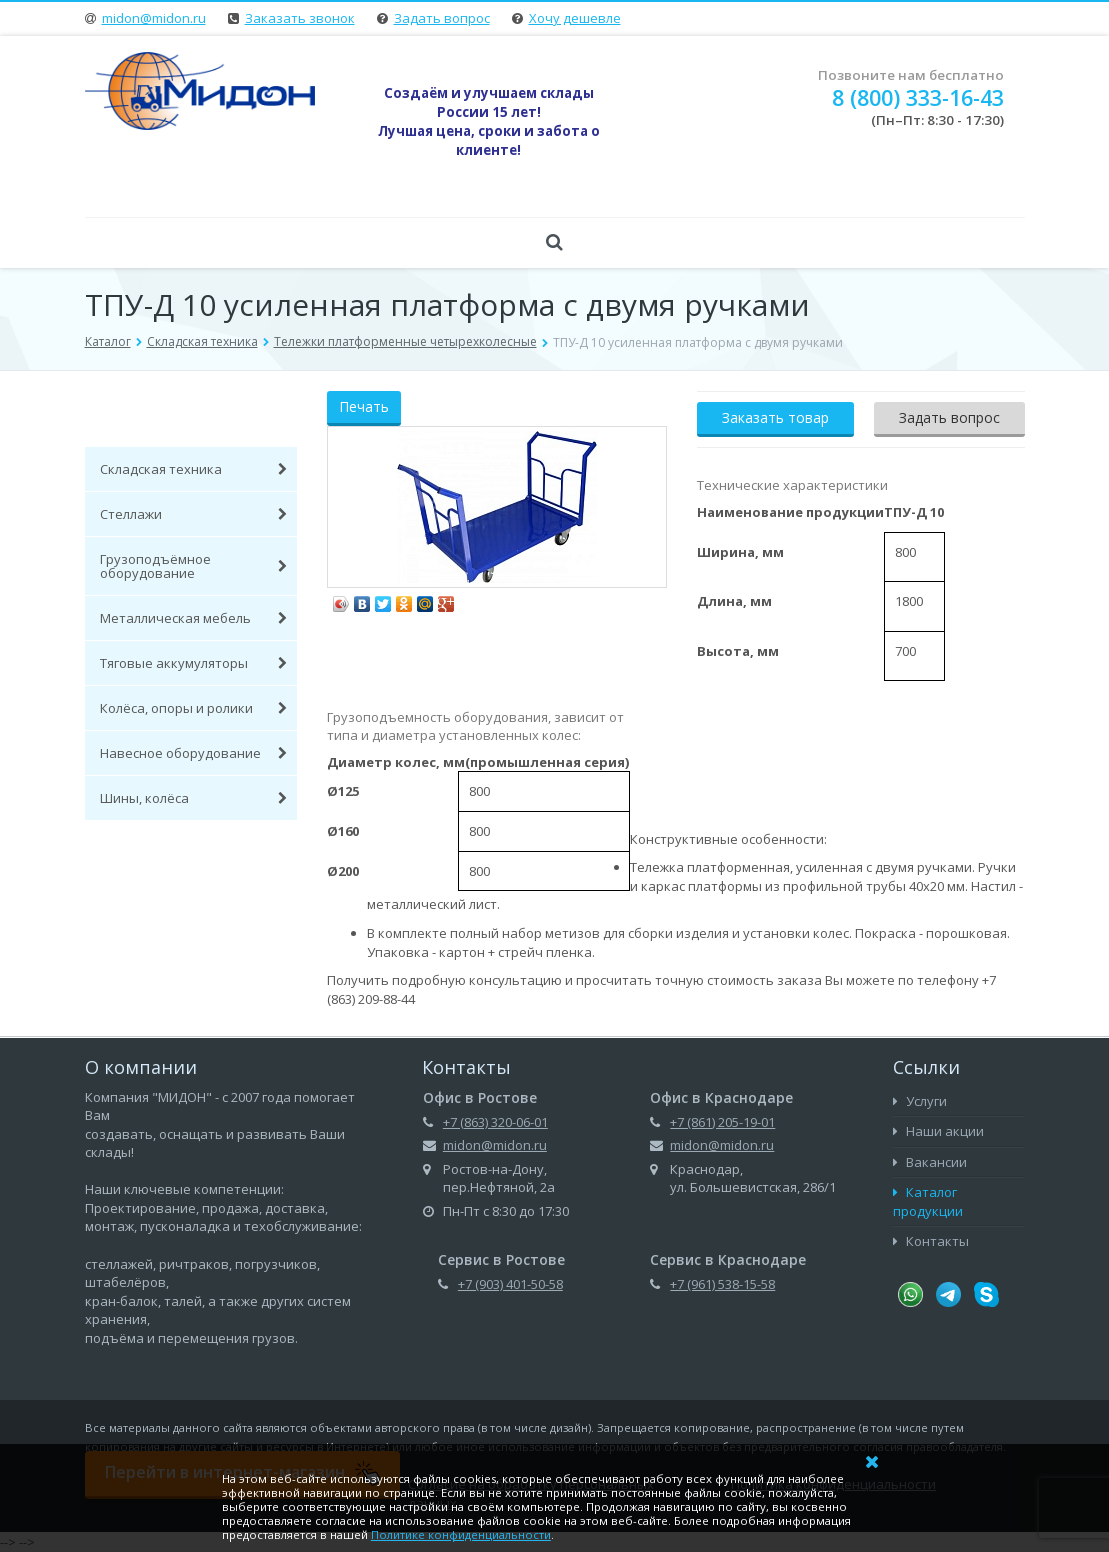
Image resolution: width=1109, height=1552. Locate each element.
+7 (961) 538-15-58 (722, 1284)
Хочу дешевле (575, 18)
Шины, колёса (194, 798)
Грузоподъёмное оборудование (194, 566)
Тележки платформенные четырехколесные (405, 341)
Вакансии (930, 1162)
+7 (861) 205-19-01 (722, 1122)
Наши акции (938, 1131)
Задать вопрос (442, 18)
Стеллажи (194, 514)
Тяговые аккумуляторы (194, 663)
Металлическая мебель (194, 618)
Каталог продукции (928, 1201)
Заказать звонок (300, 18)
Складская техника (202, 341)
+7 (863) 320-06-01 (495, 1122)
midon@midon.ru (154, 18)
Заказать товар (775, 417)
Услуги (920, 1101)
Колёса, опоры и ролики (194, 708)
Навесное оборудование (194, 753)
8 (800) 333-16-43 (918, 97)
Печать (364, 406)
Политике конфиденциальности (461, 1534)
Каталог (108, 341)
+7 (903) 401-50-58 (510, 1284)
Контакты (931, 1241)
